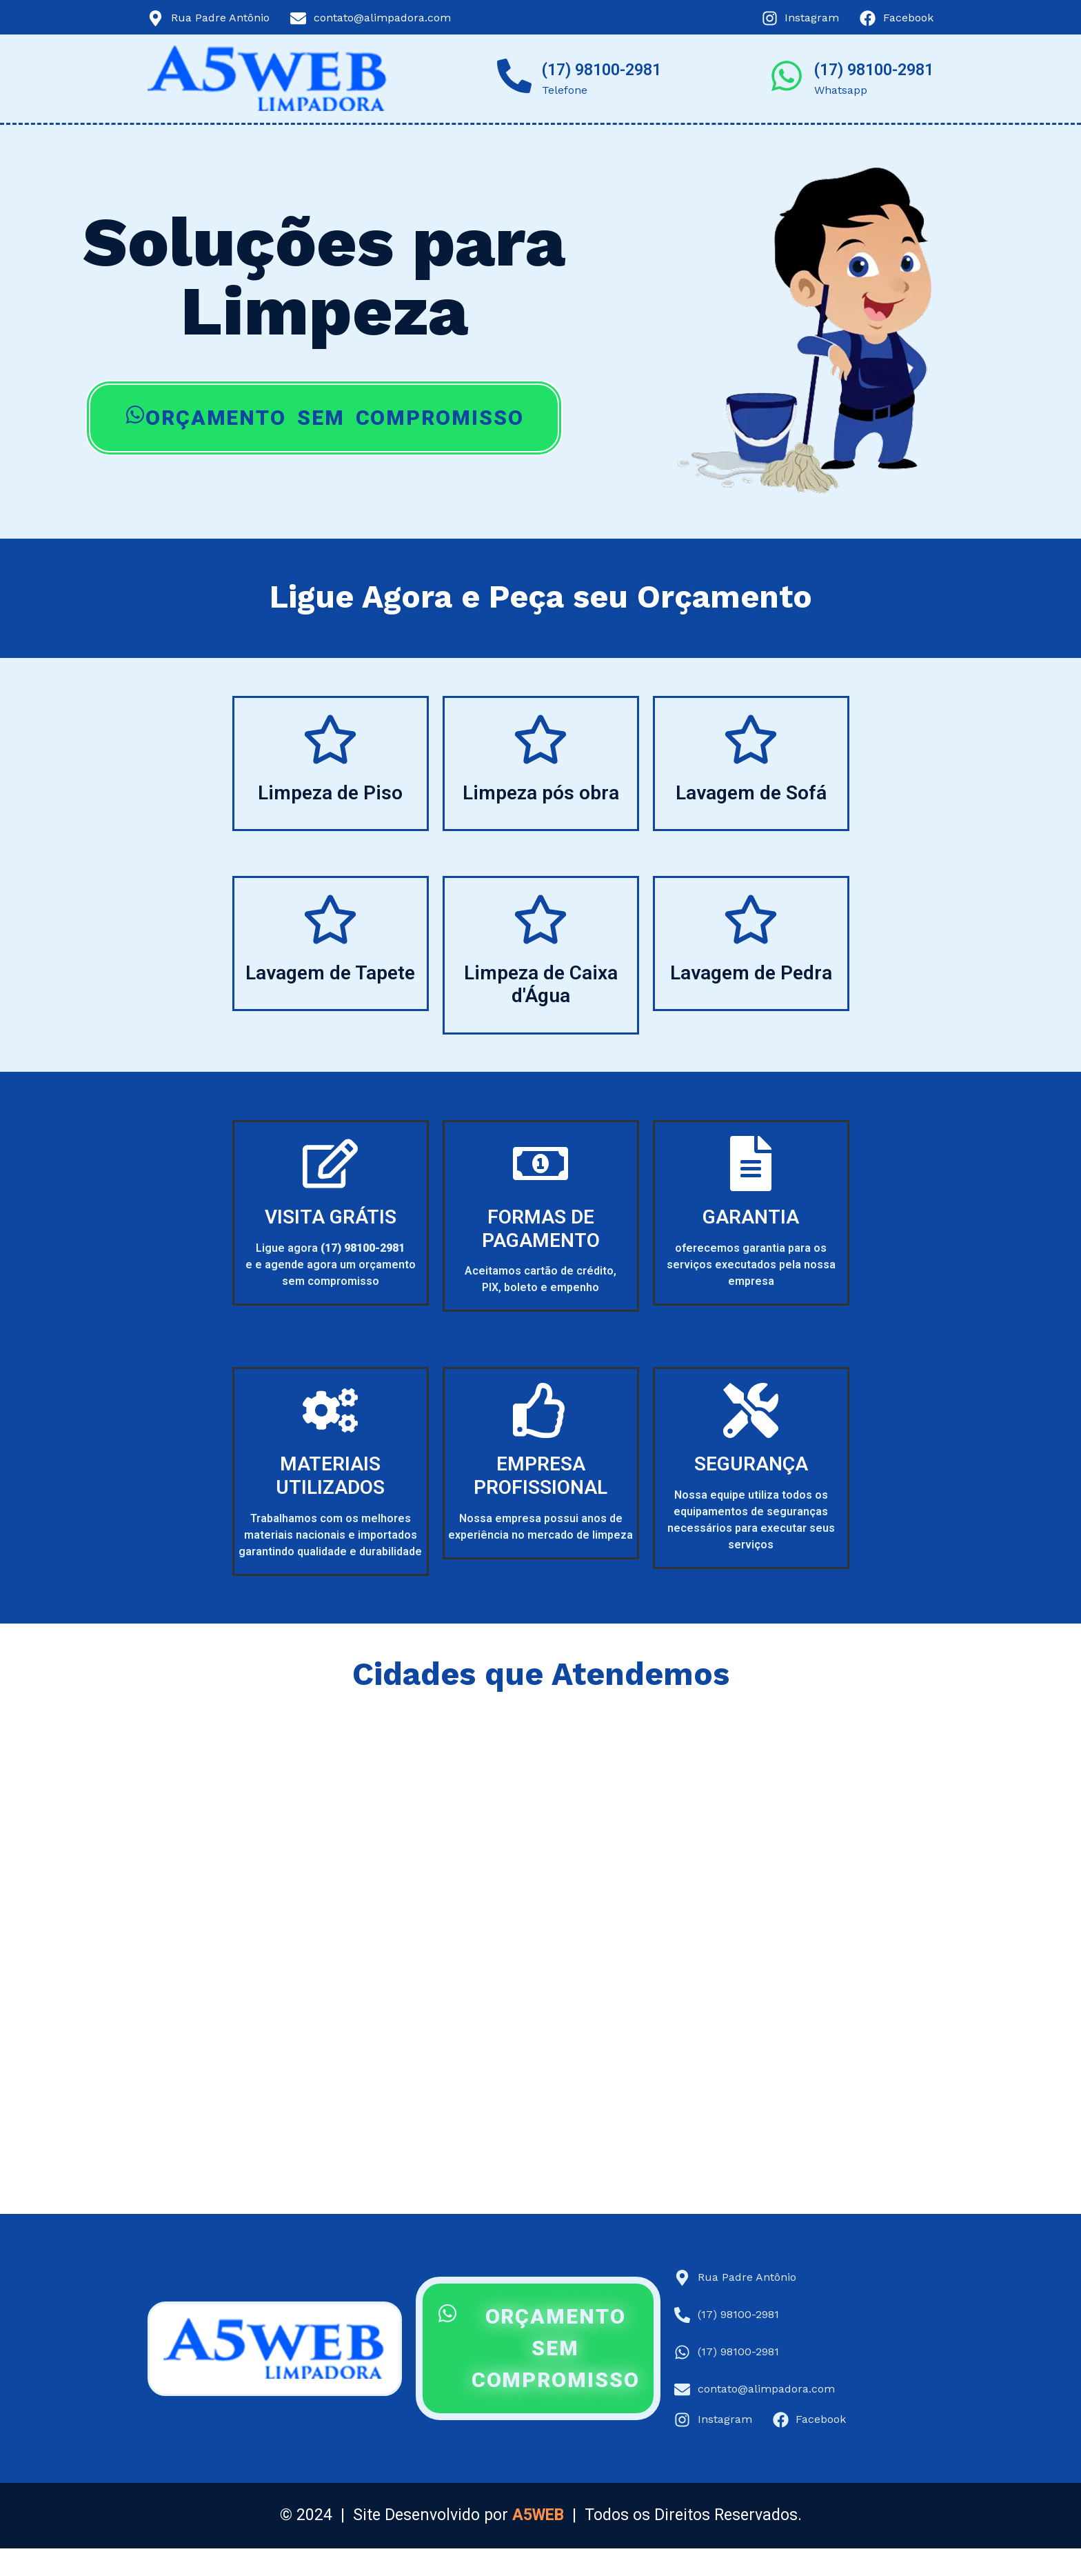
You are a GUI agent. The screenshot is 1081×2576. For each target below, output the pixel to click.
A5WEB (538, 2515)
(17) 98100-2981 (601, 70)
